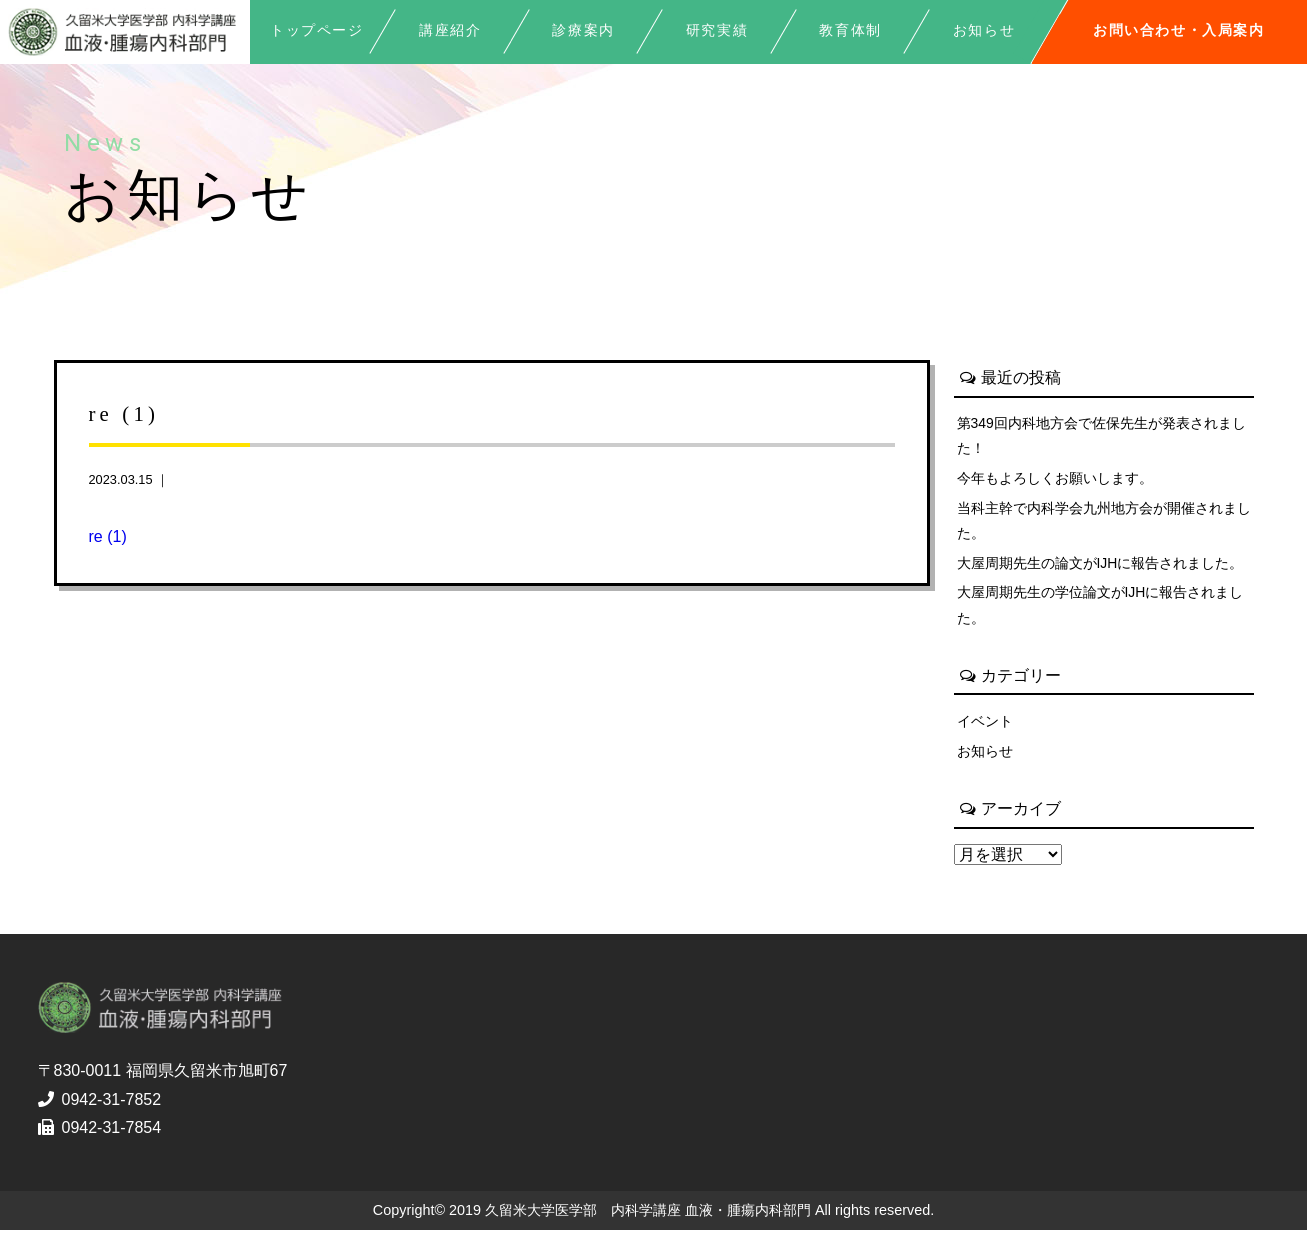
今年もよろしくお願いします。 (1055, 480)
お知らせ (985, 759)
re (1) (108, 536)
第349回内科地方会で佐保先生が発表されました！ (1102, 436)
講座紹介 (450, 30)
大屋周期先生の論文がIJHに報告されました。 (1101, 567)
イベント (985, 728)
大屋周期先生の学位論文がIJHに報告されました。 (1101, 611)
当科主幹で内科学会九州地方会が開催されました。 (1104, 524)
